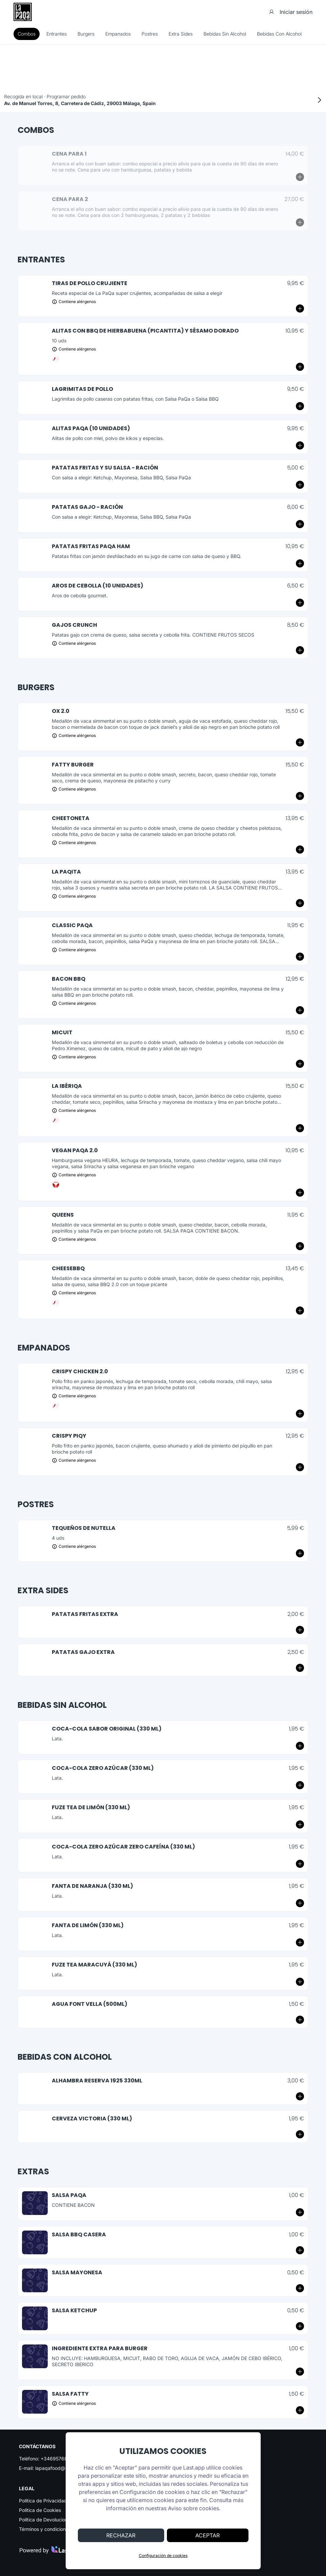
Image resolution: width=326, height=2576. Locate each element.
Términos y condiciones (45, 2529)
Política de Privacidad (43, 2500)
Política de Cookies (40, 2510)
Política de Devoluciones (46, 2519)
